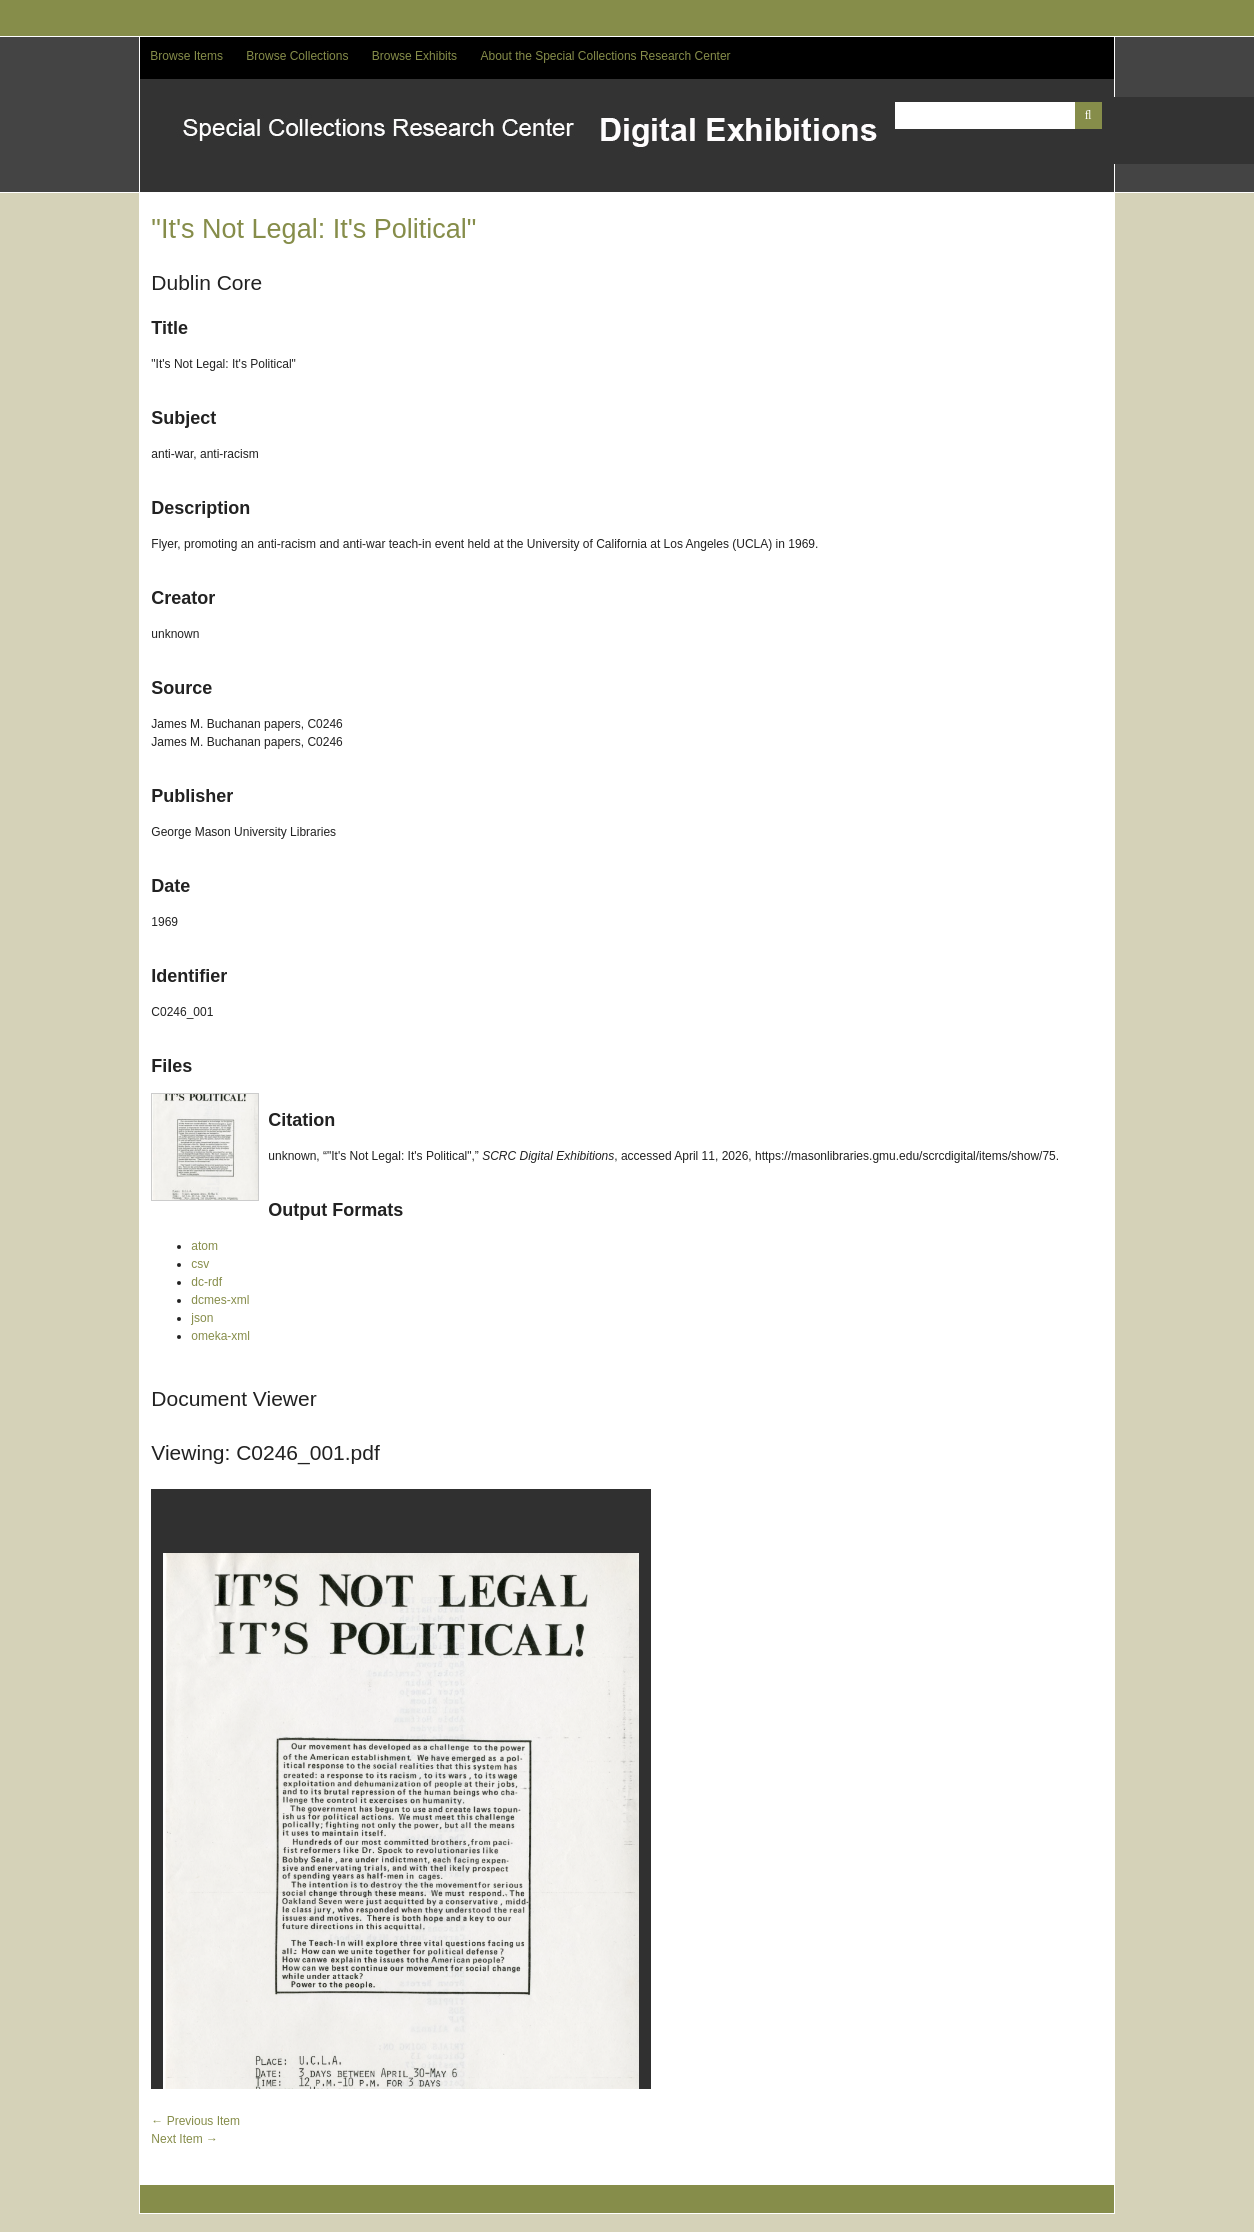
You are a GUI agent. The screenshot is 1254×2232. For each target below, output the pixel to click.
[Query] (998, 115)
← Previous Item (195, 2121)
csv (200, 1264)
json (202, 1318)
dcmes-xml (220, 1300)
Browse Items (186, 56)
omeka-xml (220, 1336)
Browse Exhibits (414, 56)
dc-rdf (206, 1282)
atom (204, 1246)
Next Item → (184, 2139)
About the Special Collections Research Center (605, 56)
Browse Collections (297, 56)
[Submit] (1088, 115)
